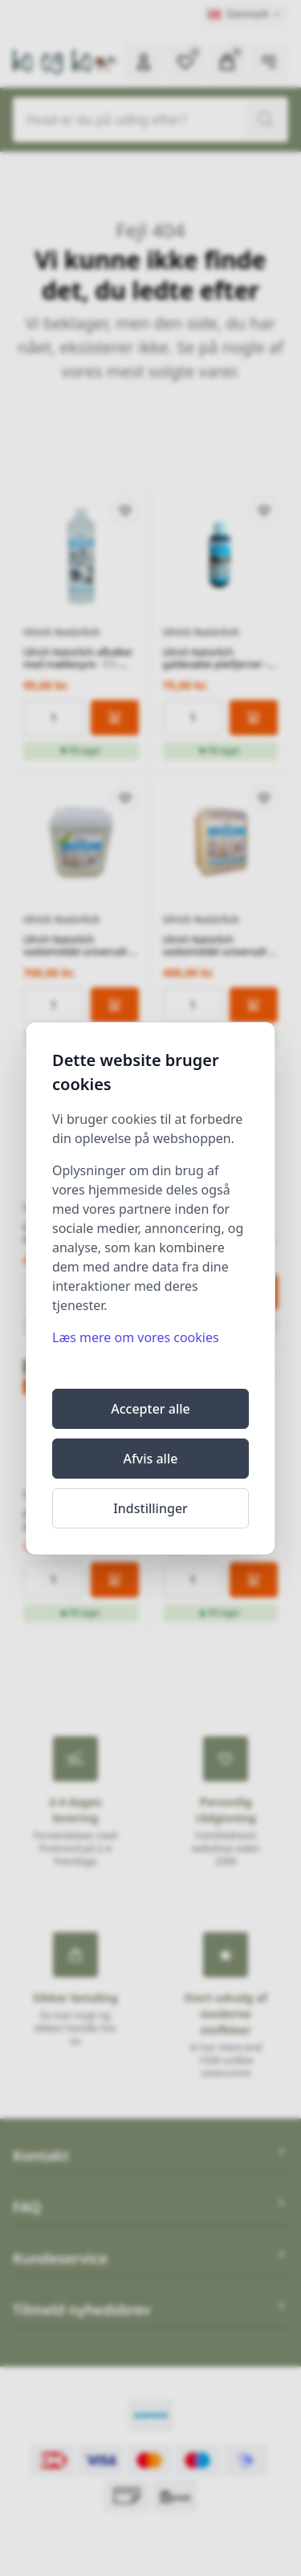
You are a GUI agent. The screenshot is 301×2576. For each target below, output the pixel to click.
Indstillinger (150, 1508)
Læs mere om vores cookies (135, 1337)
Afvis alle (151, 1458)
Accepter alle (150, 1409)
